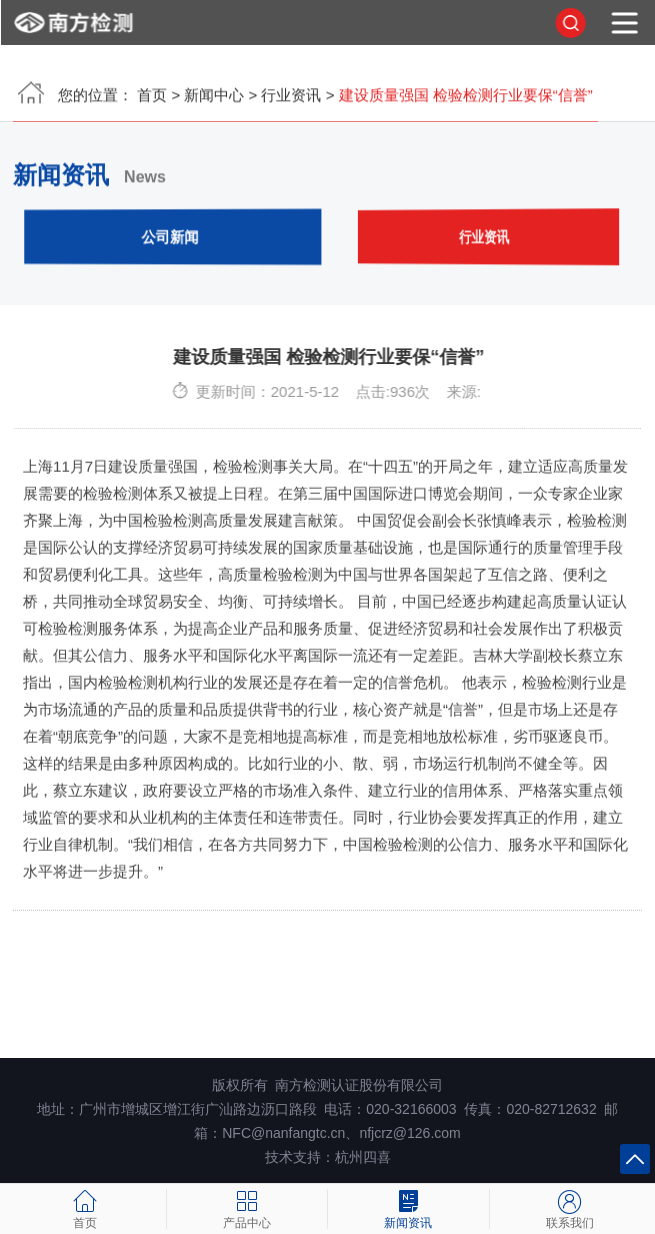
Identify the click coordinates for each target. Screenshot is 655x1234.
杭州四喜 (363, 1157)
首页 (152, 100)
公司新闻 (171, 241)
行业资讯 (291, 100)
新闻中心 (214, 100)
